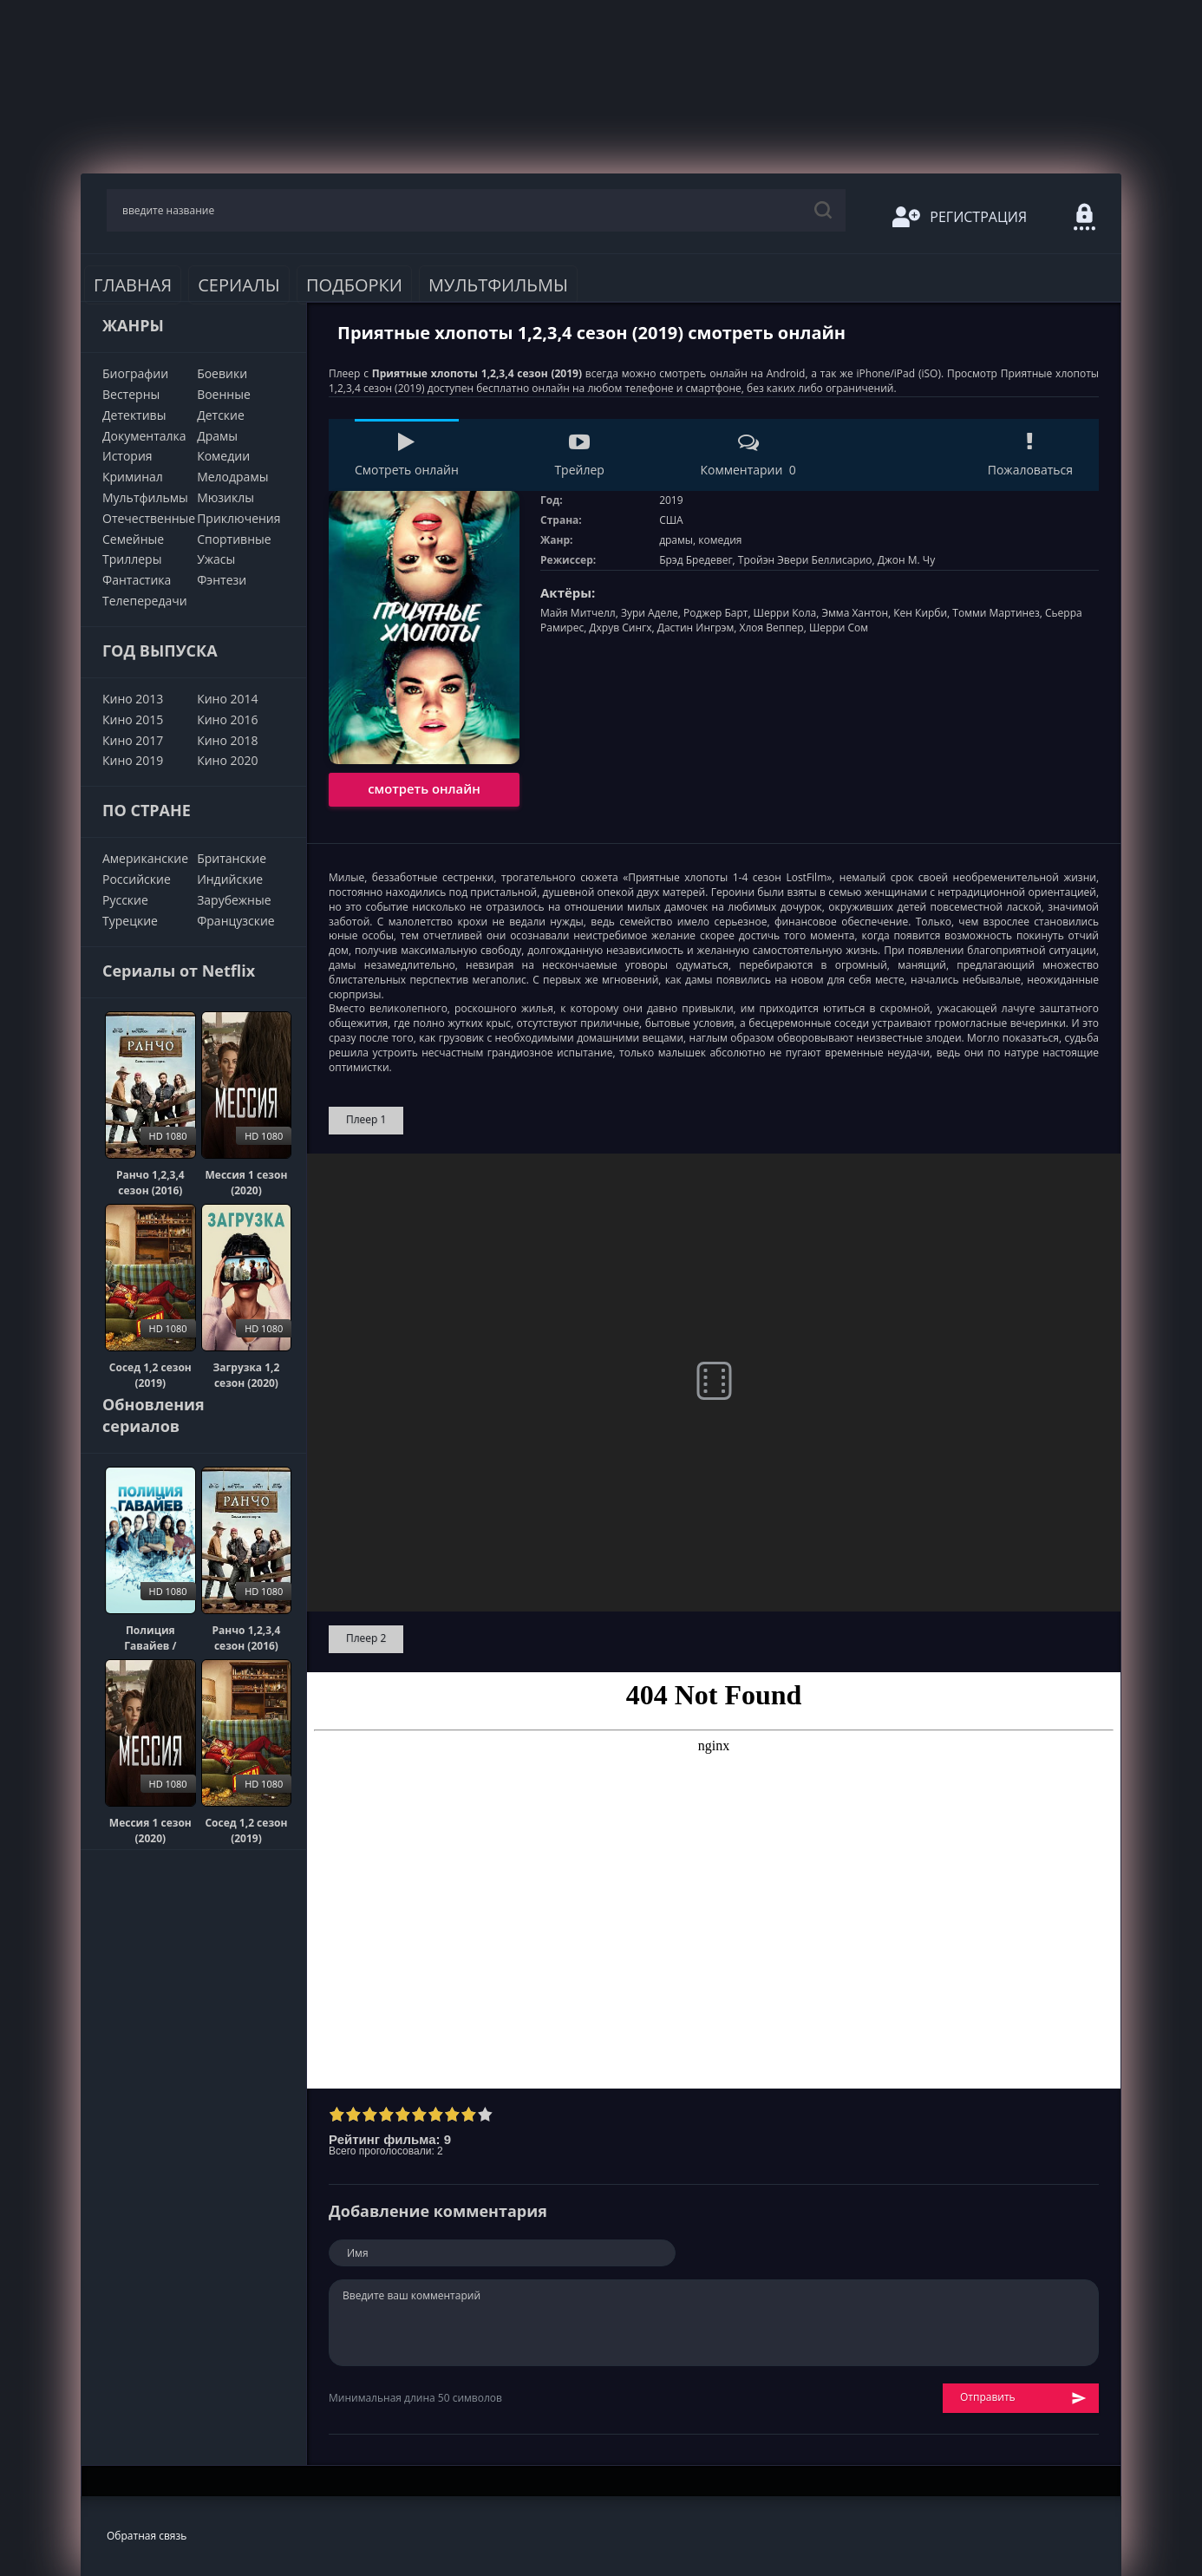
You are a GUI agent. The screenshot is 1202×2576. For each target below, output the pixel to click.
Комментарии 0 (747, 455)
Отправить (1023, 2398)
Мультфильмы (498, 285)
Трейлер (579, 455)
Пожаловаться (1030, 455)
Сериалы (239, 285)
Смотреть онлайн (407, 455)
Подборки (354, 285)
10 (485, 2114)
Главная (133, 285)
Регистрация (959, 216)
